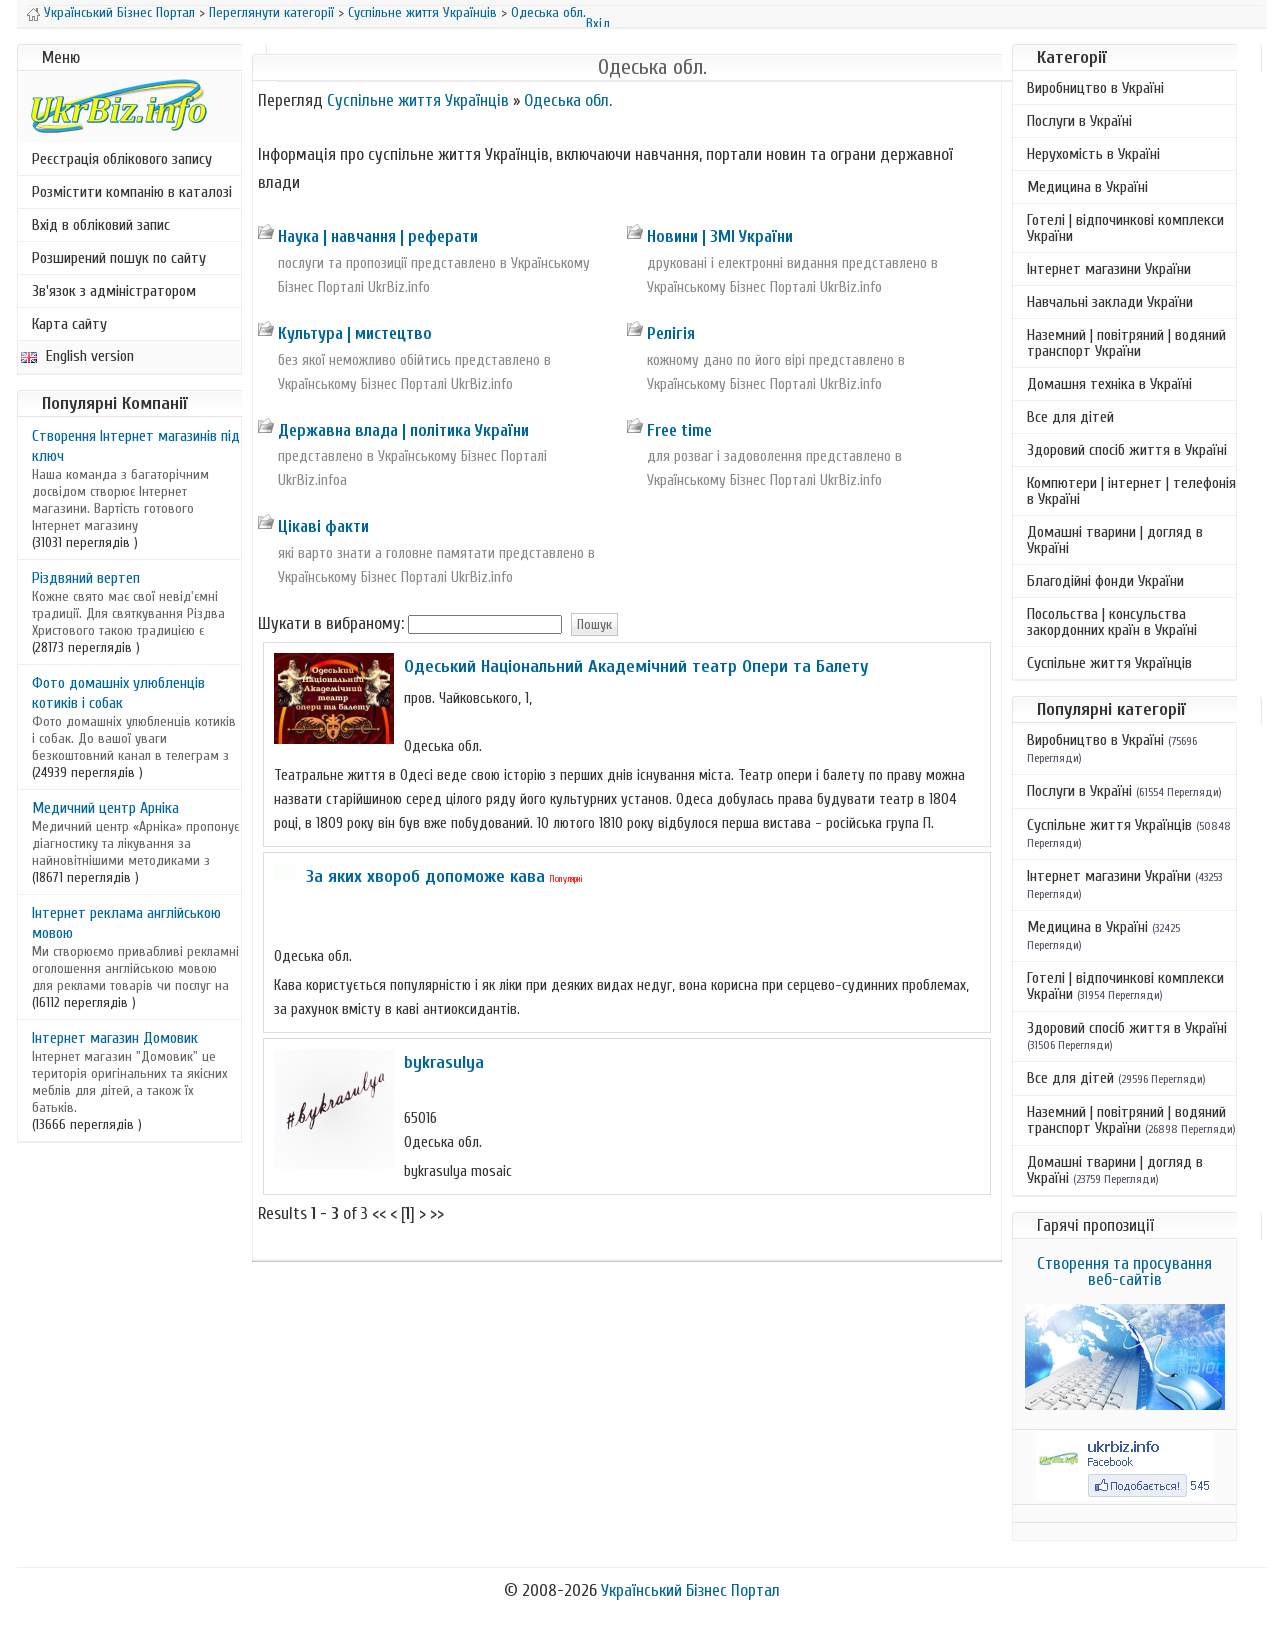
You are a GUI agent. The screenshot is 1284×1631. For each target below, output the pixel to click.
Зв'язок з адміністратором (114, 291)
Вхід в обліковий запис (101, 225)
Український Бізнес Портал (119, 12)
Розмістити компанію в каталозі (132, 192)
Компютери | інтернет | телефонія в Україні (1131, 491)
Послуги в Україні (1079, 121)
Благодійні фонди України (1105, 581)
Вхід (598, 23)
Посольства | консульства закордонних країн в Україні (1112, 622)
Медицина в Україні (1087, 187)
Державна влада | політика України (403, 430)
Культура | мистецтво (355, 333)
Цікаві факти (323, 526)
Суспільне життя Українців (422, 12)
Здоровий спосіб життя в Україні (1127, 450)
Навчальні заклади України (1110, 302)
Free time (679, 430)
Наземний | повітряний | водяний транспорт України (1126, 343)
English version (77, 356)
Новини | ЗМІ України (720, 236)
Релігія (671, 333)
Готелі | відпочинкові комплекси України (1125, 228)
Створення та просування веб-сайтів (1124, 1271)
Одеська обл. (548, 12)
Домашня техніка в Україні (1109, 384)
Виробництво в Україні (1095, 88)
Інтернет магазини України (1109, 269)
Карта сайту (69, 324)
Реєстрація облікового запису (122, 159)
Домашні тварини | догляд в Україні (1115, 540)
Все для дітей (1070, 417)
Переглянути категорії (271, 12)
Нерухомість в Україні (1093, 154)
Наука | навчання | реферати (378, 236)
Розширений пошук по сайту (119, 258)
